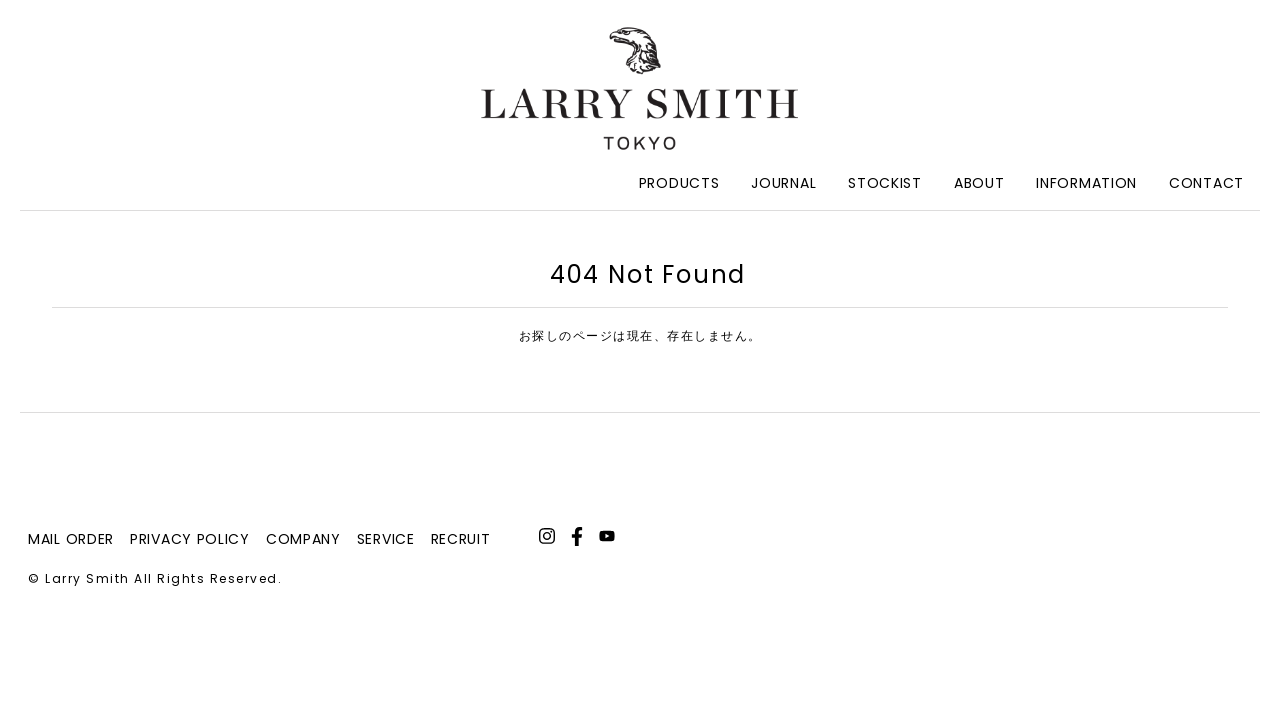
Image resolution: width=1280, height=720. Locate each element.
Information (1086, 183)
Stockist (885, 183)
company (303, 539)
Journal (783, 183)
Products (679, 183)
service (386, 539)
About (979, 183)
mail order (71, 539)
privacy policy (190, 539)
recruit (461, 539)
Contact (1206, 183)
